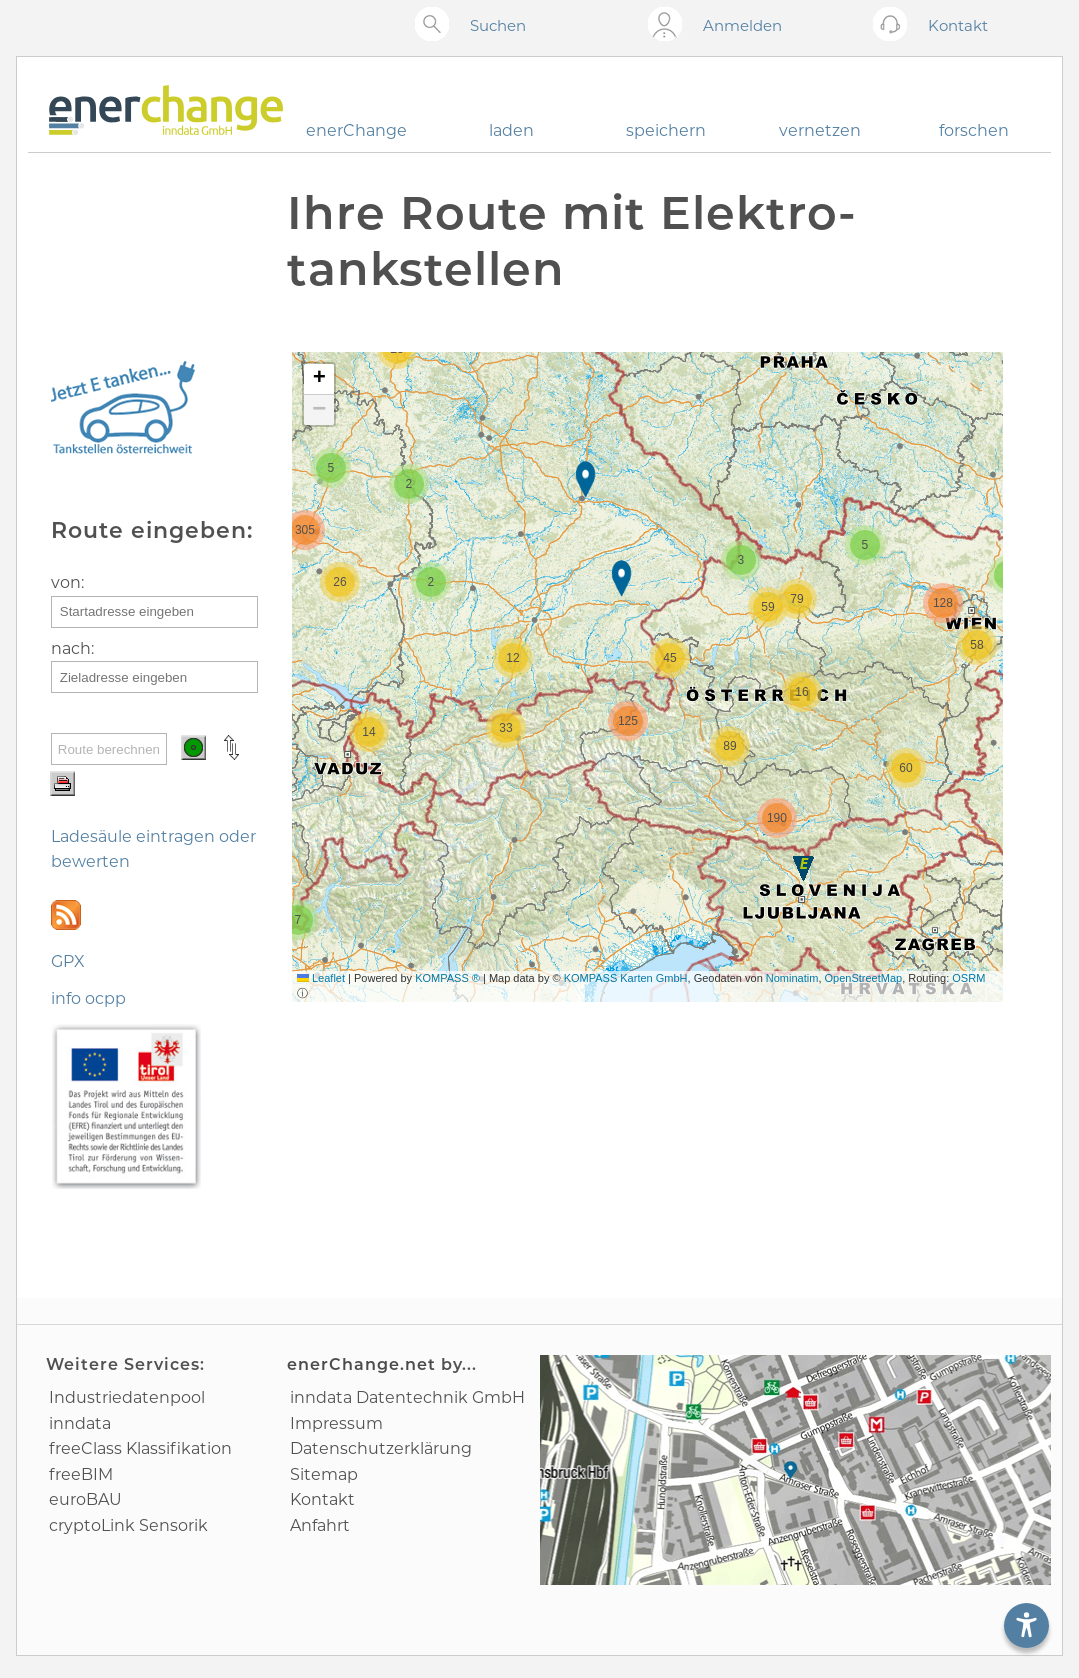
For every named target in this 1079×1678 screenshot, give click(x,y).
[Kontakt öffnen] (894, 25)
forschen (974, 130)
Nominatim (792, 978)
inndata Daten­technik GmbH (407, 1397)
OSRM (968, 978)
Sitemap (324, 1474)
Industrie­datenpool (127, 1397)
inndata (80, 1423)
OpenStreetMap (864, 978)
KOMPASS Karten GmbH (626, 978)
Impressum (336, 1423)
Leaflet (321, 978)
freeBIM (81, 1474)
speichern (666, 130)
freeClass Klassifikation (140, 1448)
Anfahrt (320, 1525)
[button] (587, 481)
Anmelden (742, 25)
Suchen (498, 25)
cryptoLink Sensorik (128, 1525)
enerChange (356, 130)
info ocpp (88, 998)
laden (511, 130)
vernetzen (820, 130)
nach (71, 648)
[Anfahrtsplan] (796, 1470)
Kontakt (322, 1499)
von (66, 582)
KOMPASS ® (447, 978)
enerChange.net (361, 1364)
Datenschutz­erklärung (381, 1448)
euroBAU (85, 1499)
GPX (68, 961)
